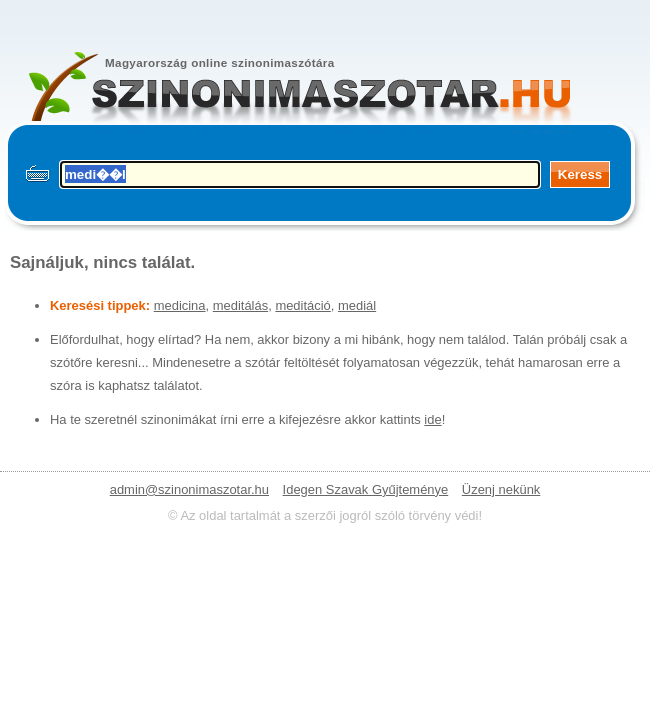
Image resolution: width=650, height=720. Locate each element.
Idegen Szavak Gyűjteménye (366, 489)
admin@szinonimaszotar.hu (189, 489)
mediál (357, 305)
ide (432, 419)
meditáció (302, 305)
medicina (180, 305)
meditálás (240, 305)
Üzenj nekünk (501, 489)
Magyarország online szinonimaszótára (220, 62)
